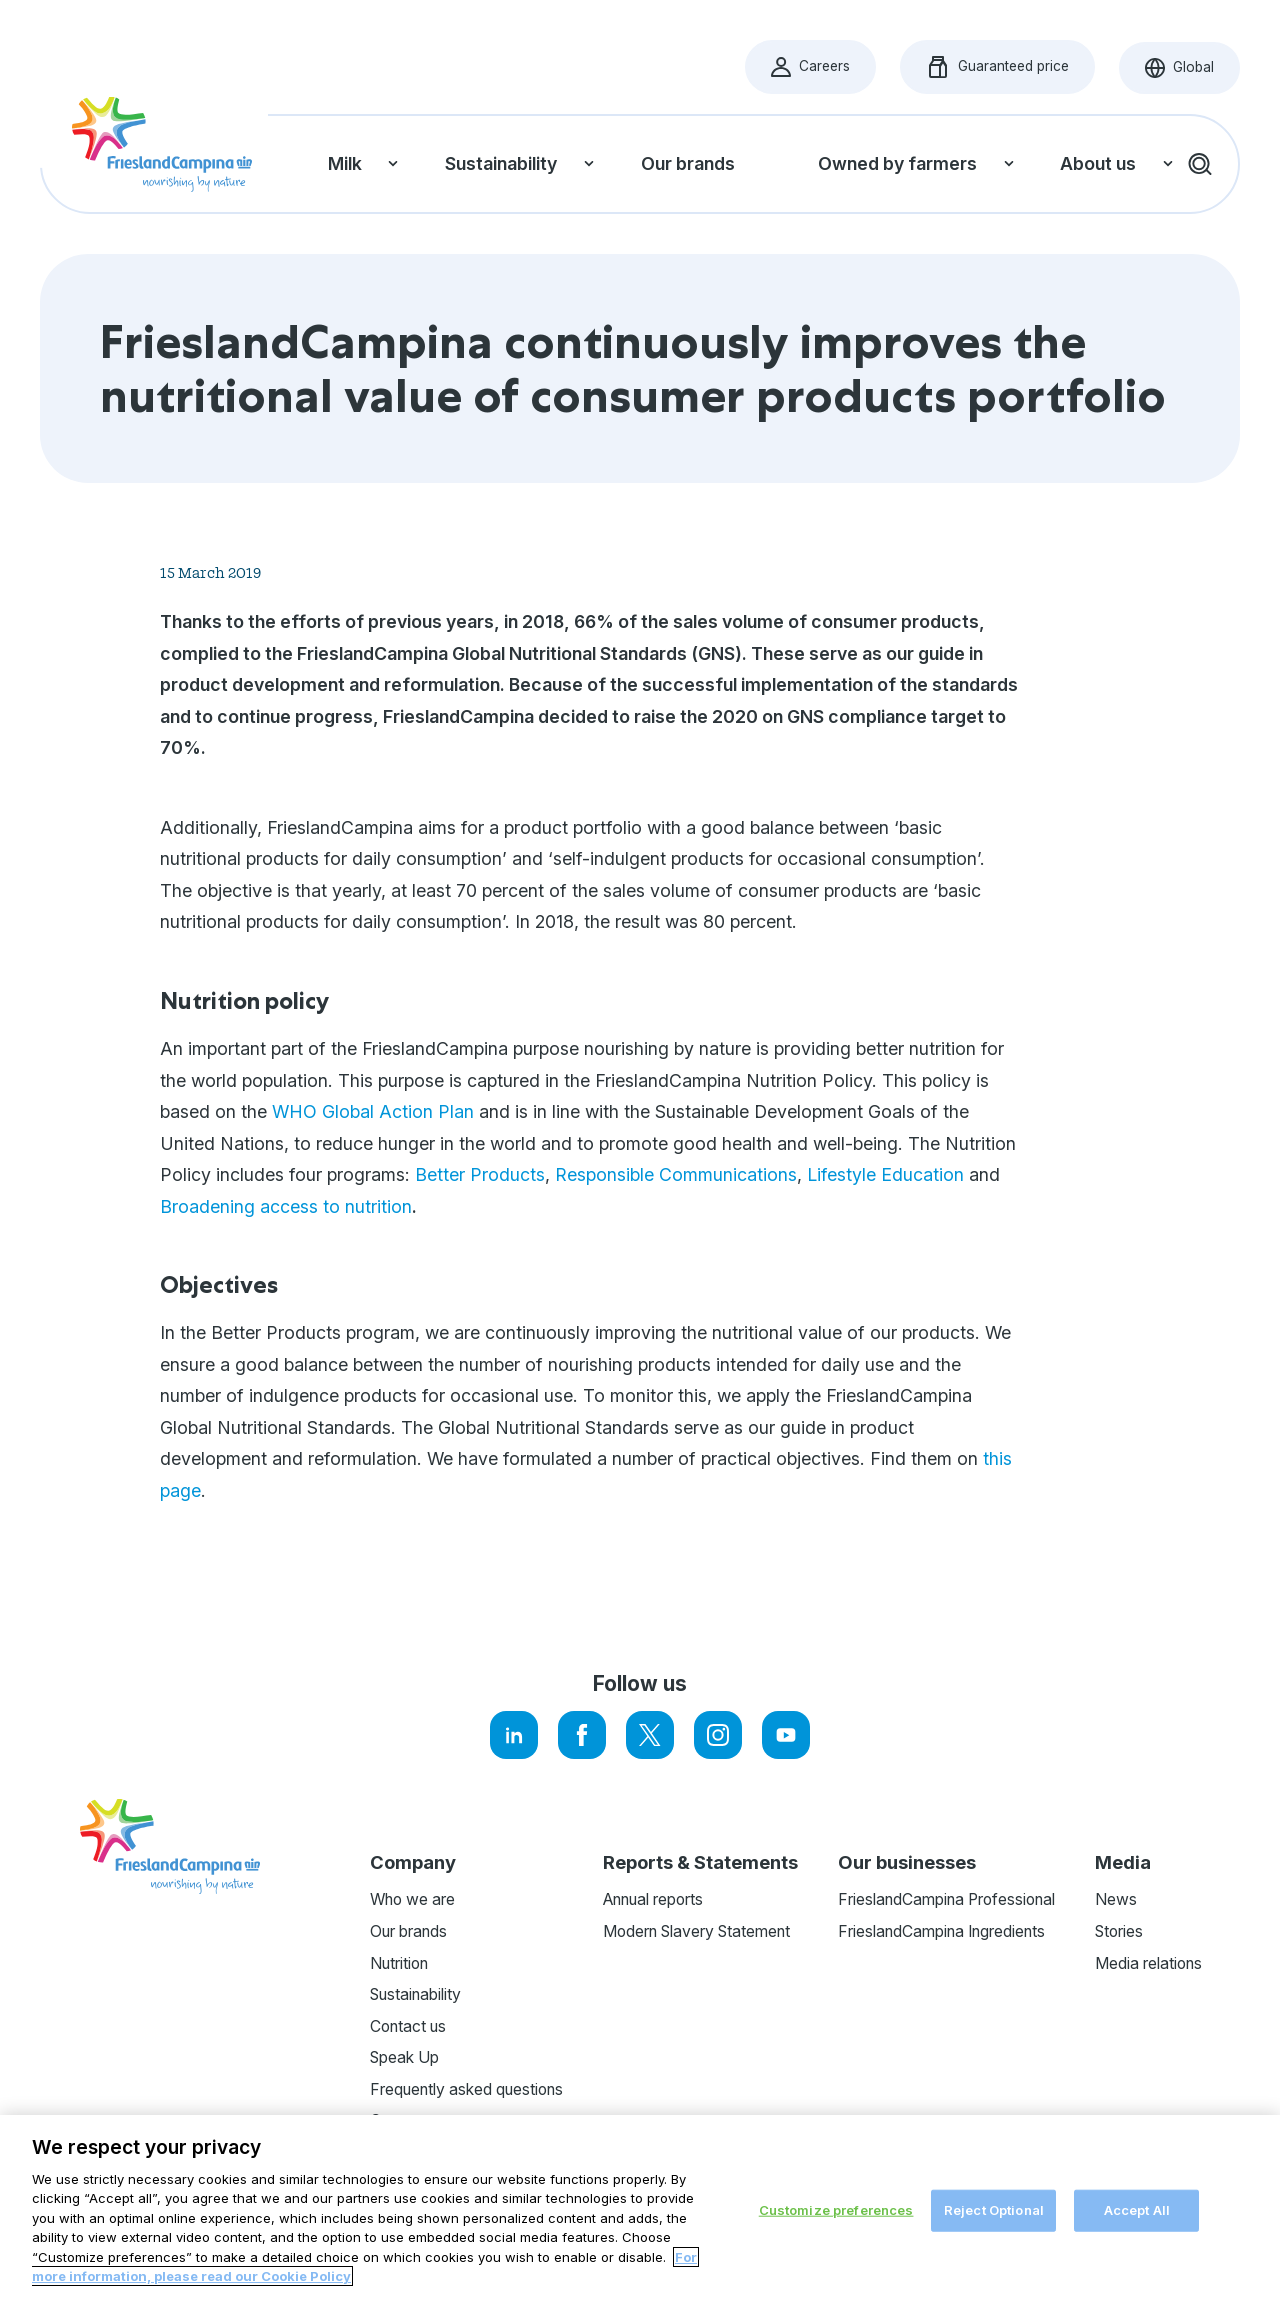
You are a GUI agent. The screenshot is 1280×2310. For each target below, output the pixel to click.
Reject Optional (994, 2212)
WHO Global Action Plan (373, 1111)
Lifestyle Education (885, 1174)
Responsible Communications (676, 1174)
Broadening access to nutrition (286, 1206)
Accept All (1137, 2212)
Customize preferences (836, 2212)
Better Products (480, 1174)
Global (1192, 72)
